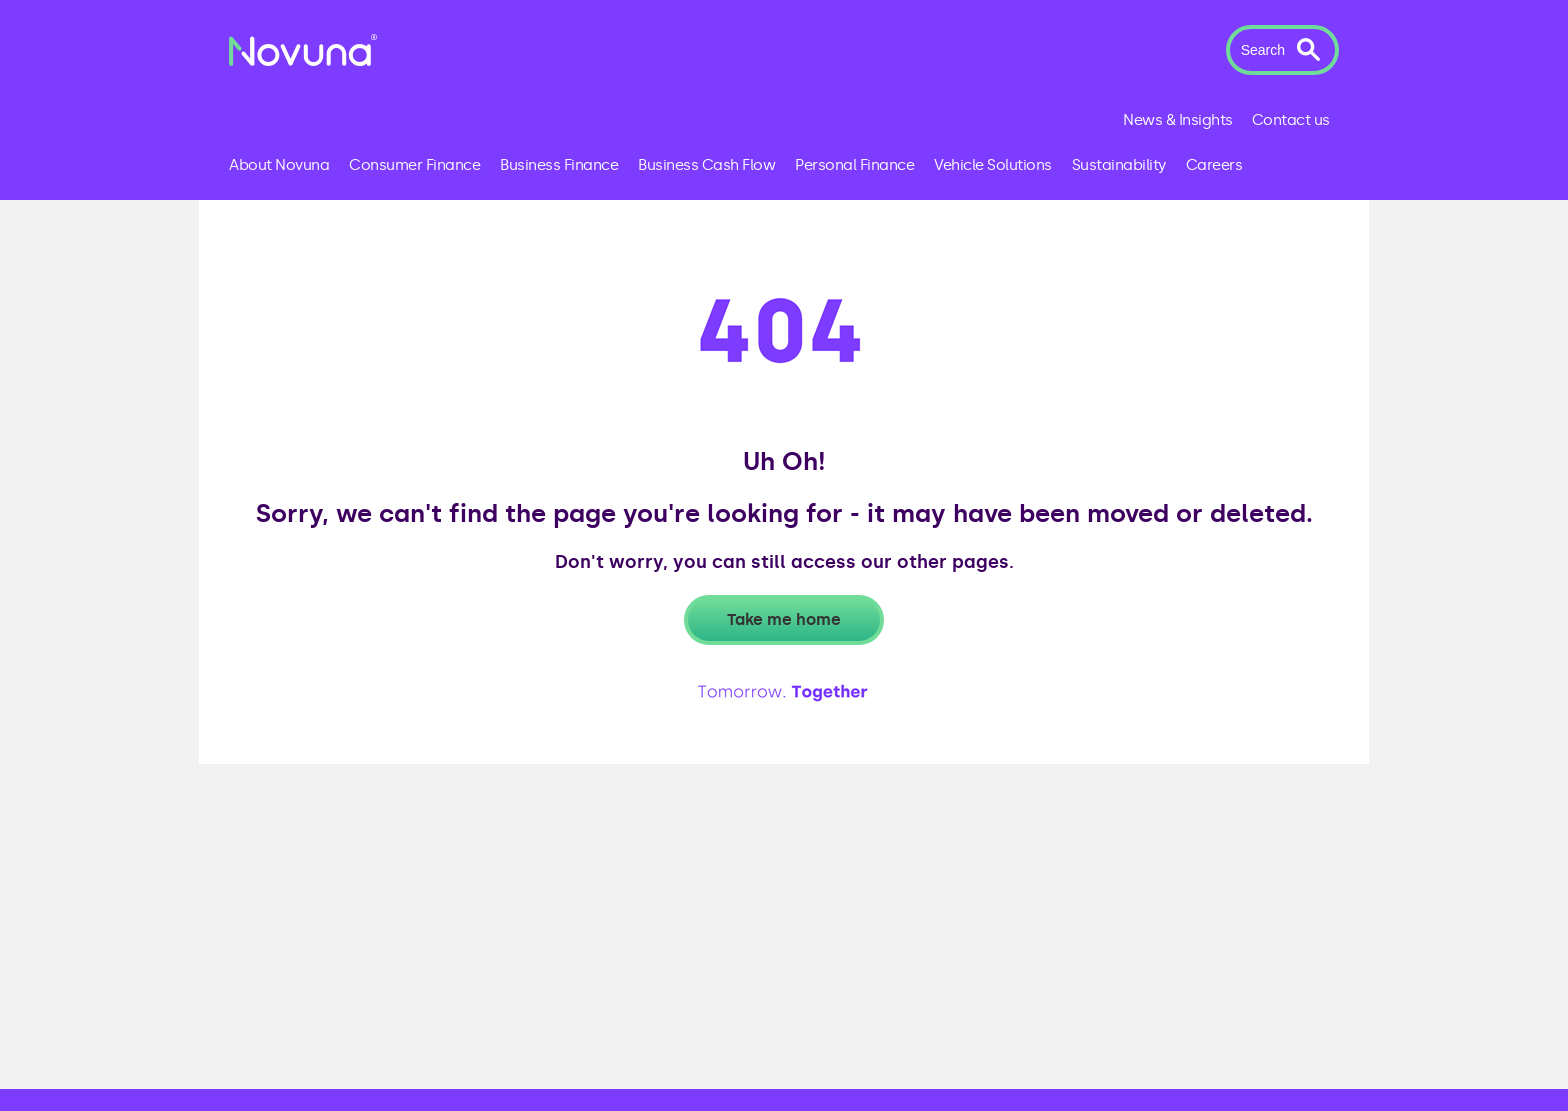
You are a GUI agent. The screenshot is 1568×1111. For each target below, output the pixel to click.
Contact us (1291, 120)
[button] (1282, 50)
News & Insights (1178, 120)
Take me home (784, 619)
